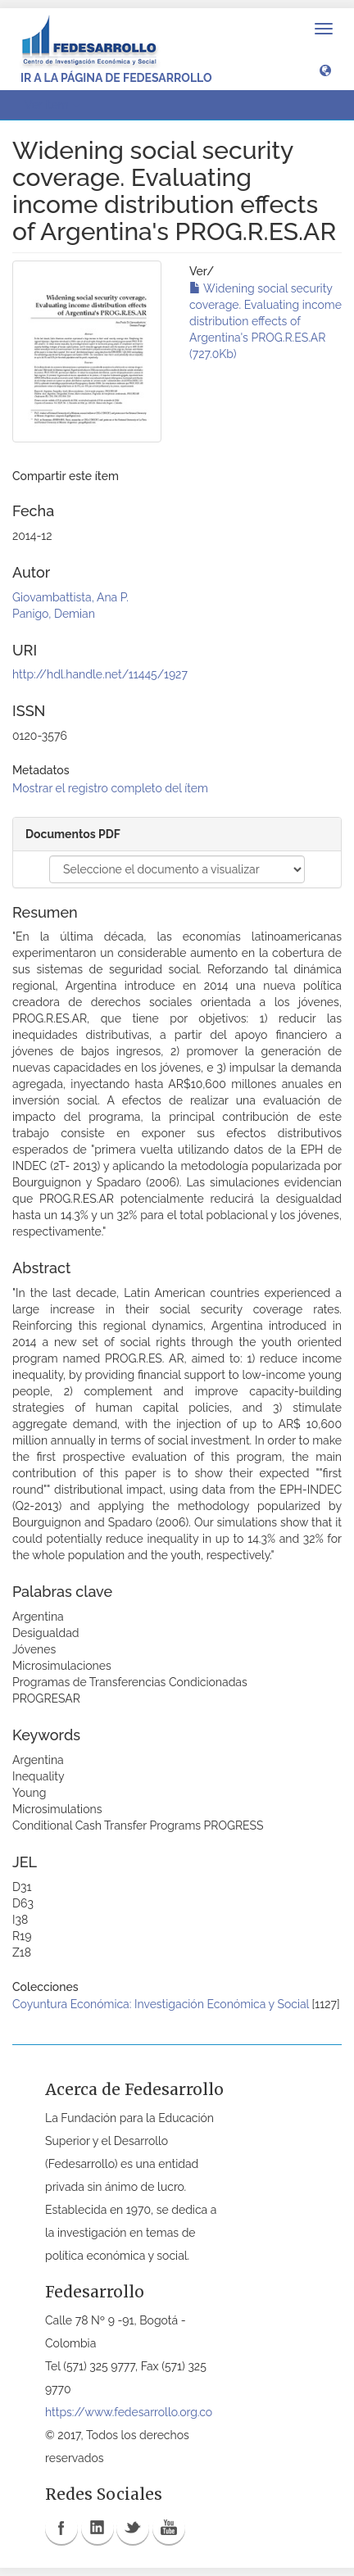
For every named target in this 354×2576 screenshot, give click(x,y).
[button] (325, 70)
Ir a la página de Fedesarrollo (116, 77)
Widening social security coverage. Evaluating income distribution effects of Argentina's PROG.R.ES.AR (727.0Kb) (265, 321)
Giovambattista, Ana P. (70, 597)
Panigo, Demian (53, 613)
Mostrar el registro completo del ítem (110, 788)
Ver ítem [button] (52, 104)
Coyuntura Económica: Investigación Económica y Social (160, 2004)
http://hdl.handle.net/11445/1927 (100, 674)
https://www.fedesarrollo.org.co (128, 2412)
